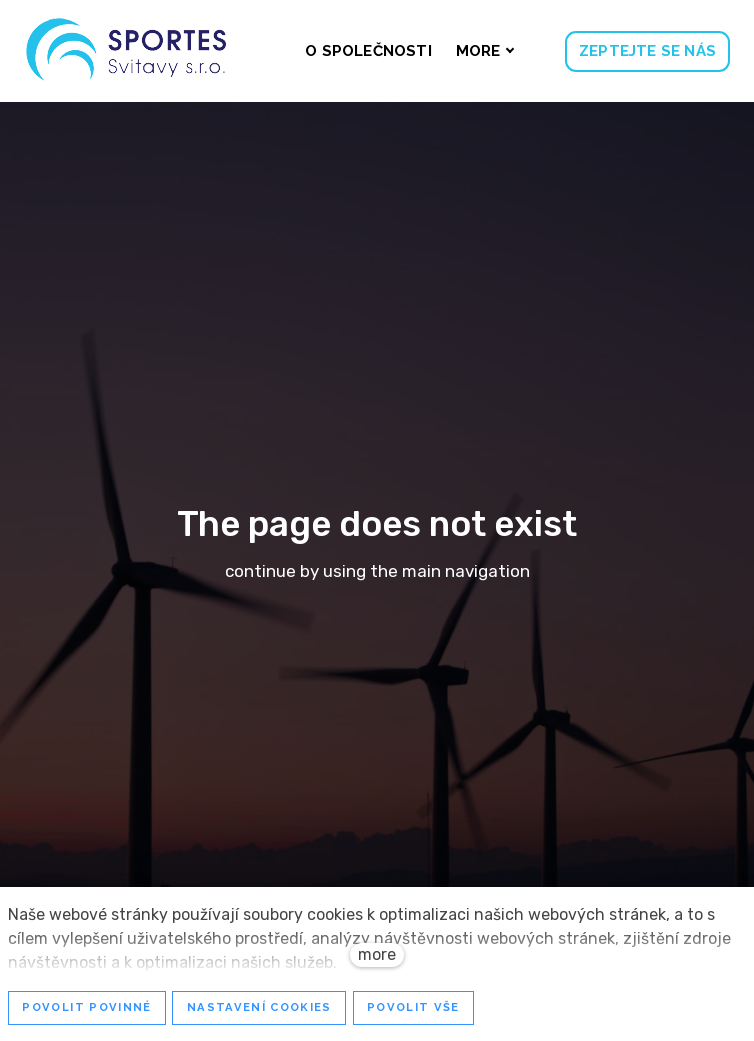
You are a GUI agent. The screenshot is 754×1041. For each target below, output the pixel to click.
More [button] (485, 51)
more (377, 954)
